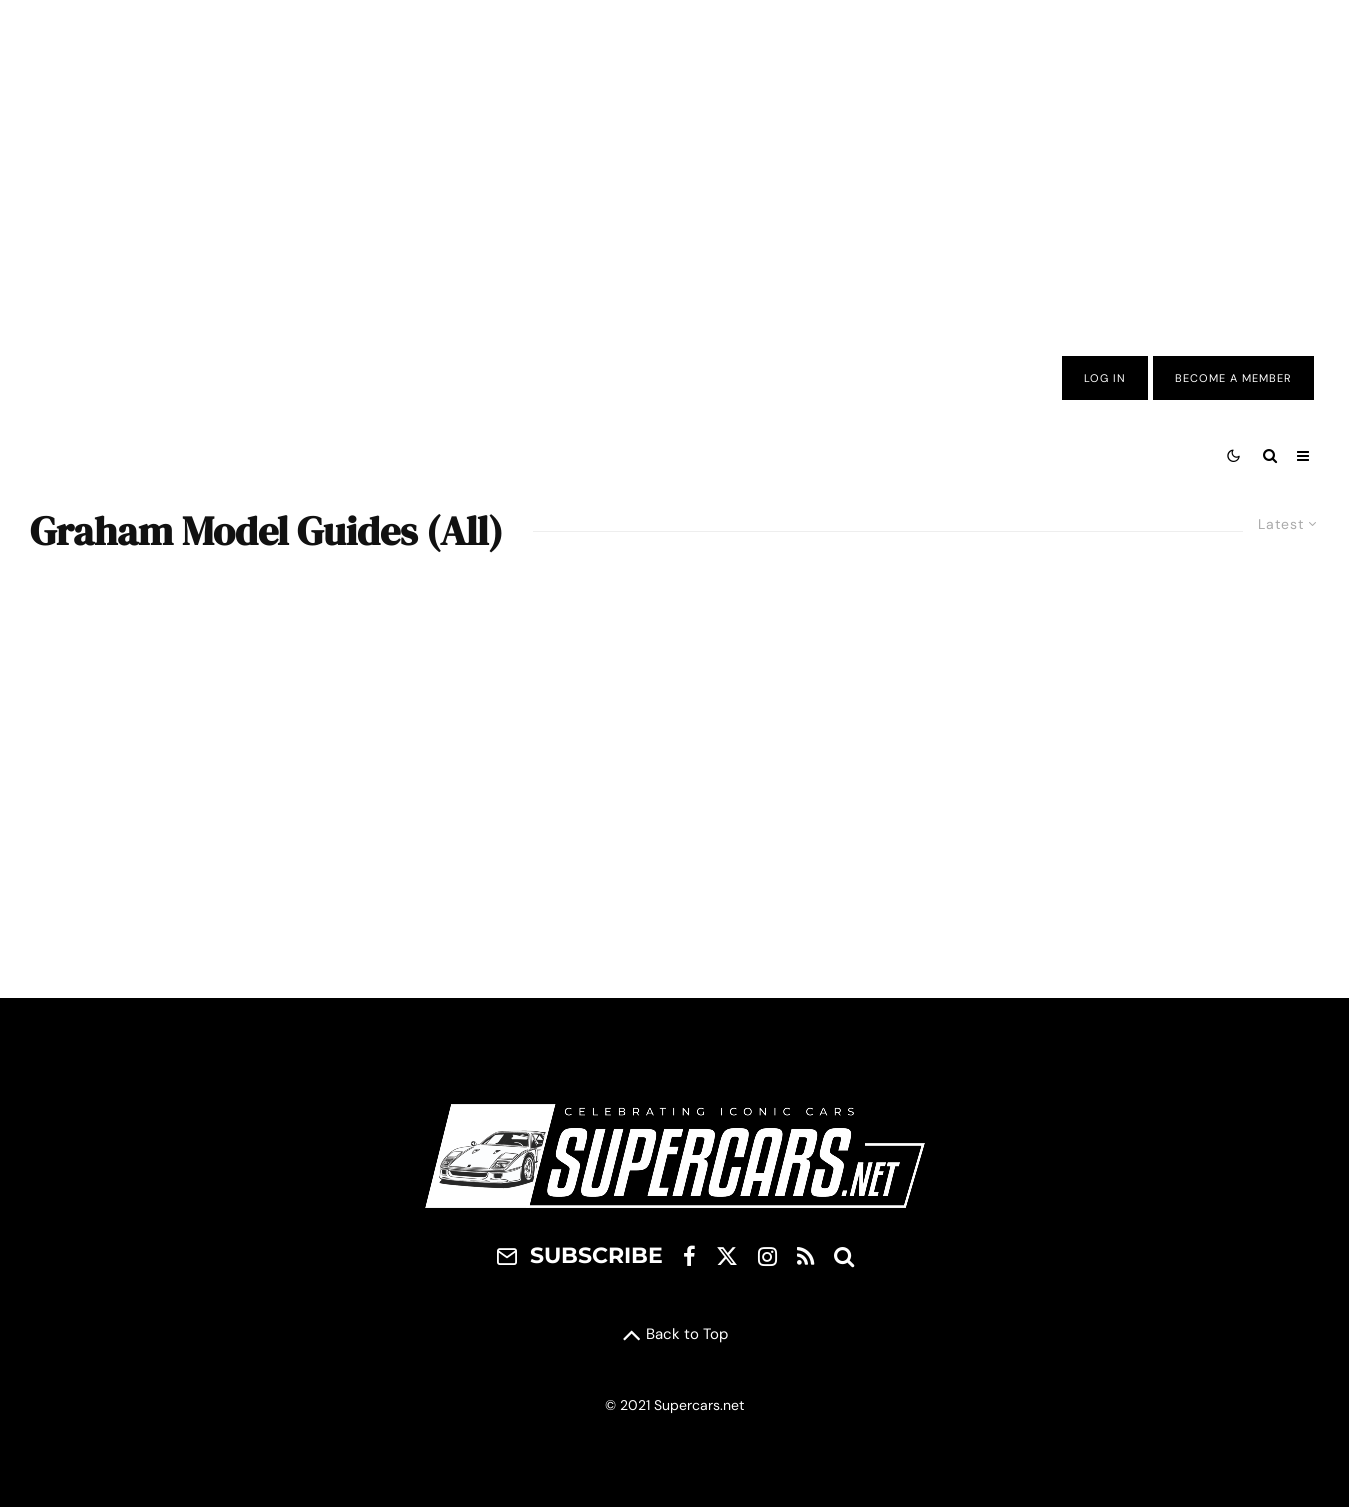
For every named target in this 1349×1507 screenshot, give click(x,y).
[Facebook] (689, 1256)
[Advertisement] (675, 163)
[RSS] (805, 1256)
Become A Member (1233, 378)
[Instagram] (767, 1256)
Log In (1105, 378)
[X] (727, 1256)
